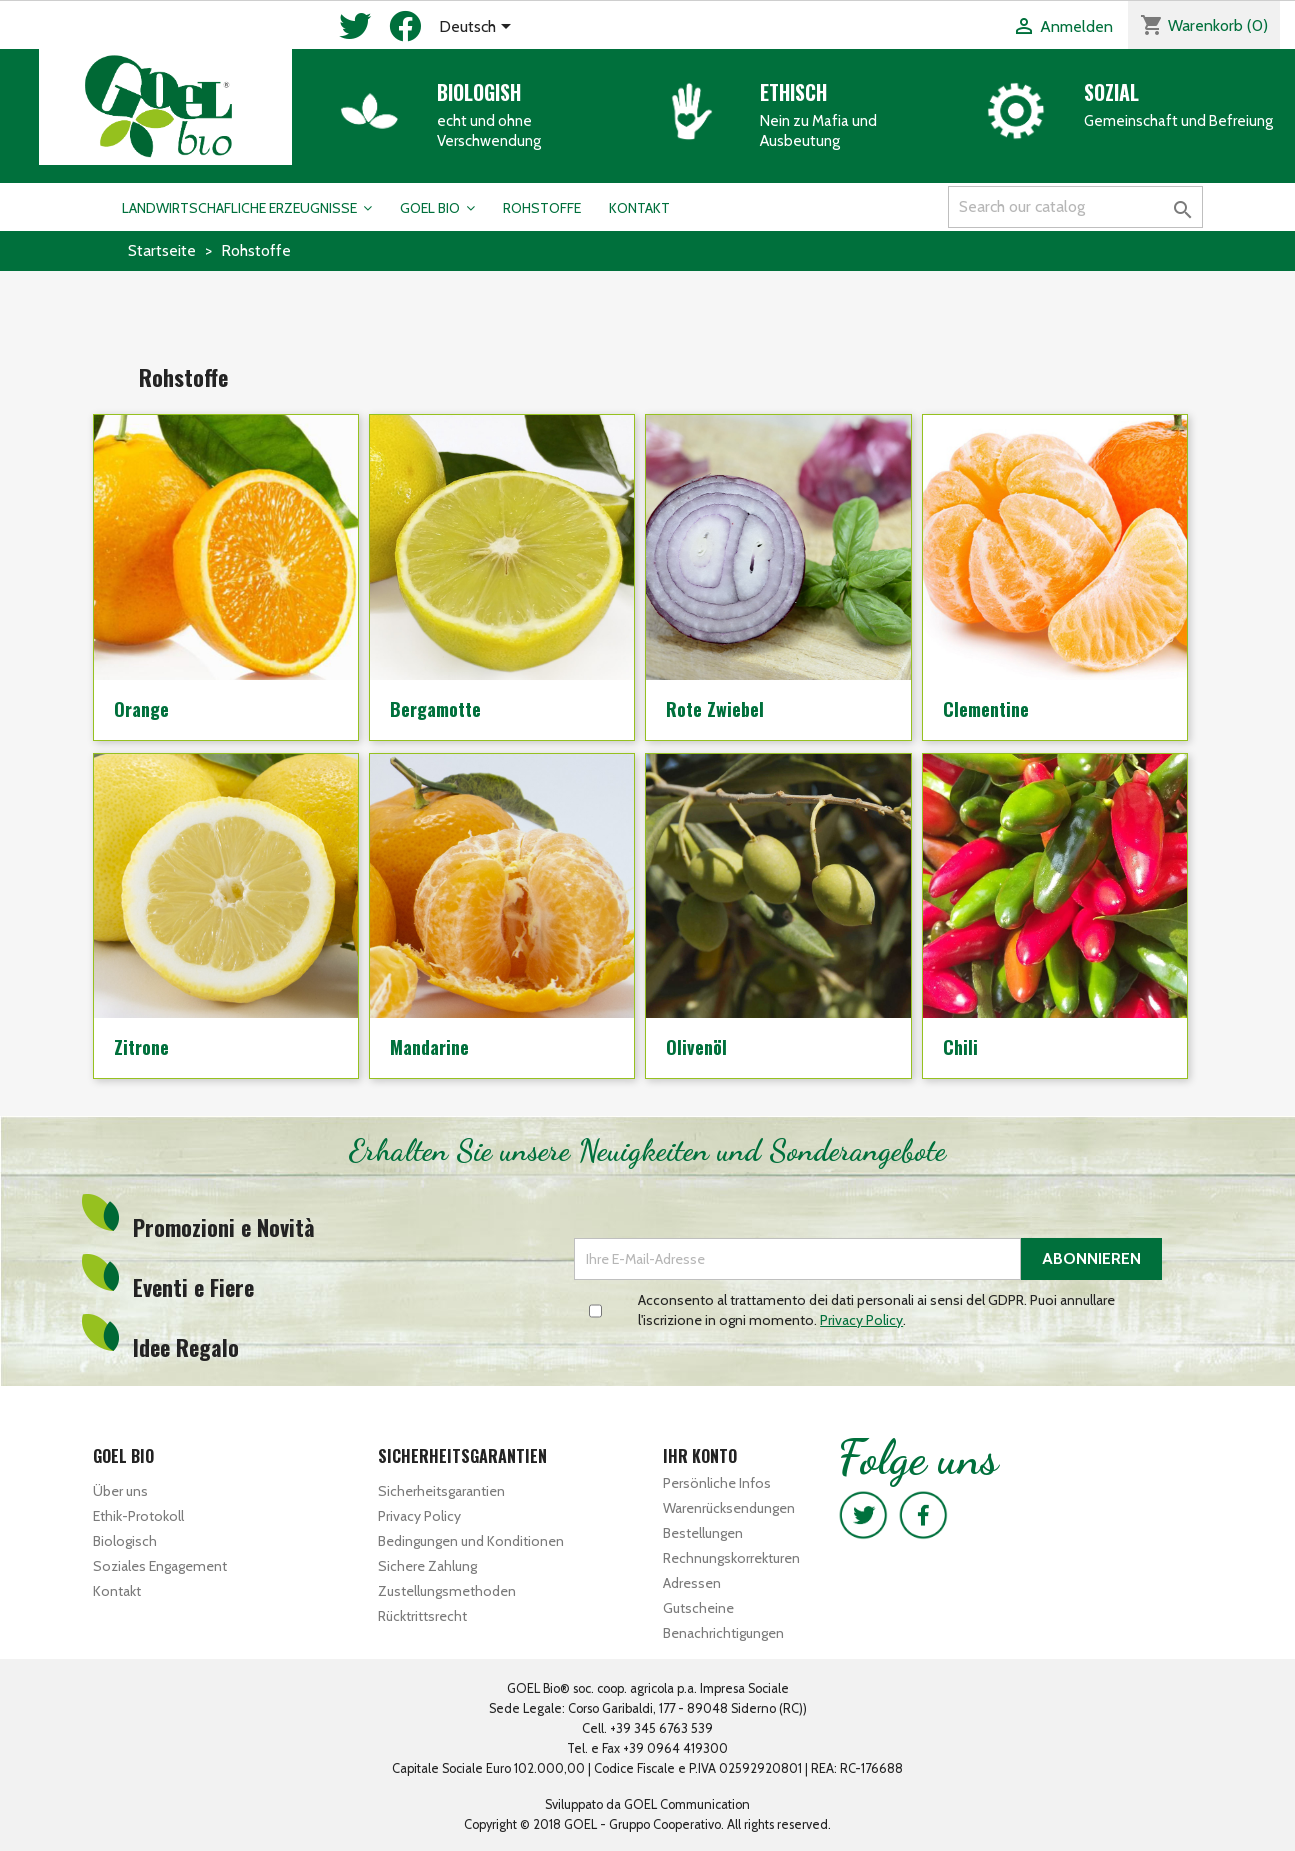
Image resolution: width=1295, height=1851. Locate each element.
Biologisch (125, 1541)
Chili (960, 1047)
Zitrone (141, 1047)
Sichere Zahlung (427, 1566)
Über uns (120, 1491)
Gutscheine (698, 1608)
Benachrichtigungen (723, 1633)
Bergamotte (435, 709)
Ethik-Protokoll (138, 1516)
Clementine (986, 709)
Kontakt (117, 1591)
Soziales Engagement (160, 1566)
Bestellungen (703, 1533)
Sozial (1111, 92)
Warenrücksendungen (729, 1508)
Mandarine (429, 1047)
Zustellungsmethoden (447, 1591)
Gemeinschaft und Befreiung (1178, 121)
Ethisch (793, 92)
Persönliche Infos (717, 1483)
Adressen (692, 1583)
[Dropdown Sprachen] (478, 28)
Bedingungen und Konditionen (471, 1541)
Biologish (479, 92)
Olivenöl (696, 1047)
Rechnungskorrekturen (731, 1558)
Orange (141, 709)
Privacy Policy (419, 1516)
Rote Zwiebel (715, 709)
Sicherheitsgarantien (441, 1491)
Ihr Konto (700, 1456)
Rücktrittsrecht (422, 1616)
